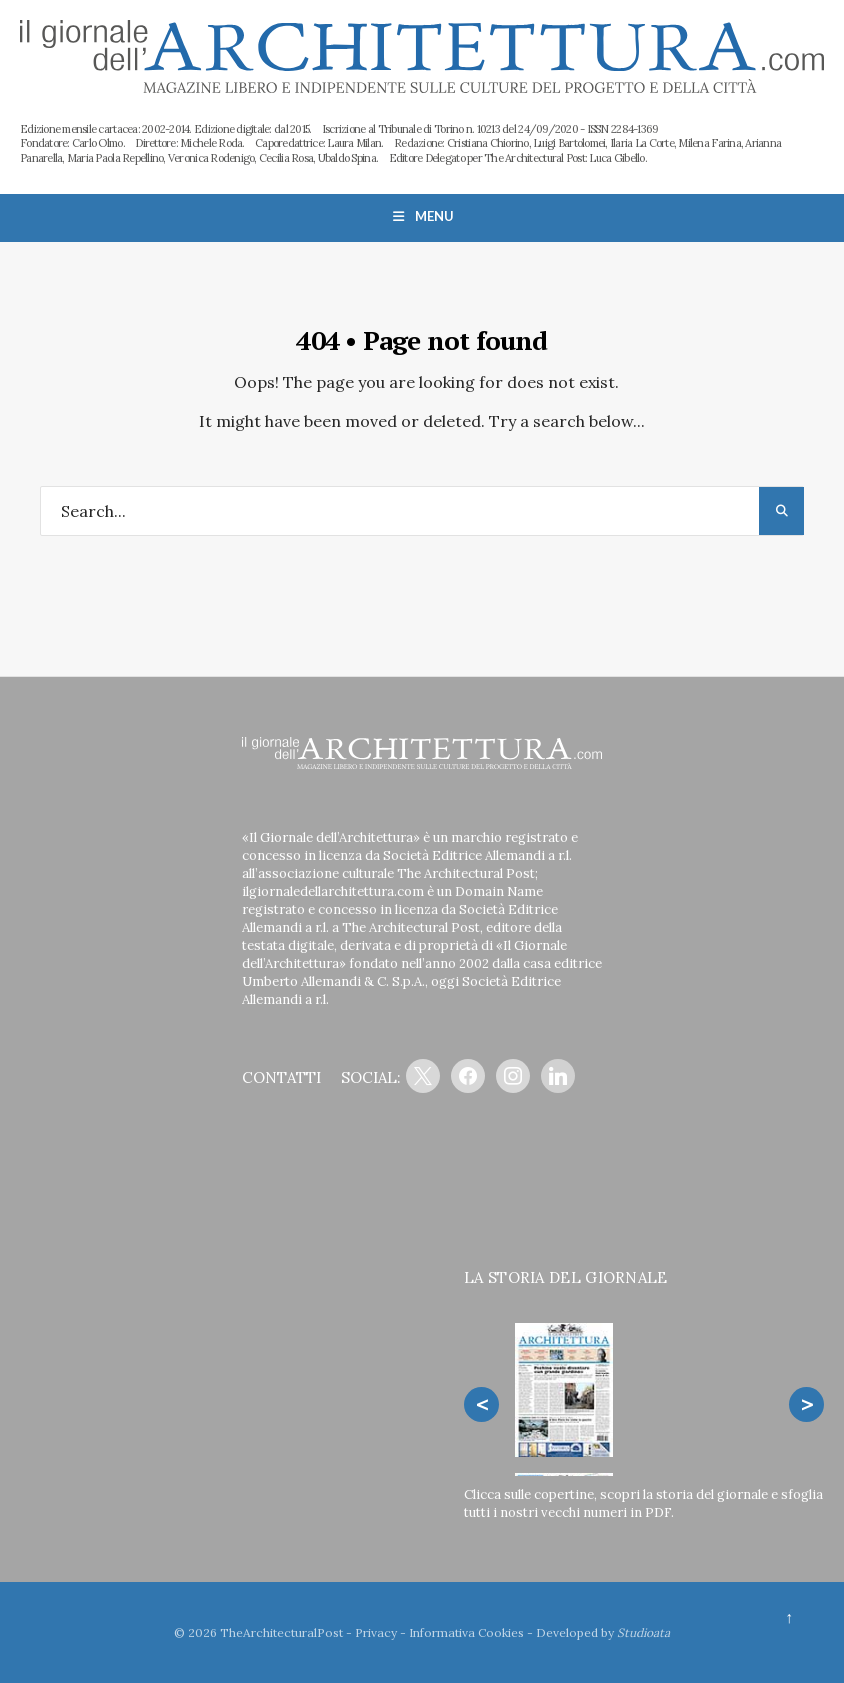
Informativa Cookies (466, 1632)
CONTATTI (281, 1077)
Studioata (643, 1632)
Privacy (376, 1632)
